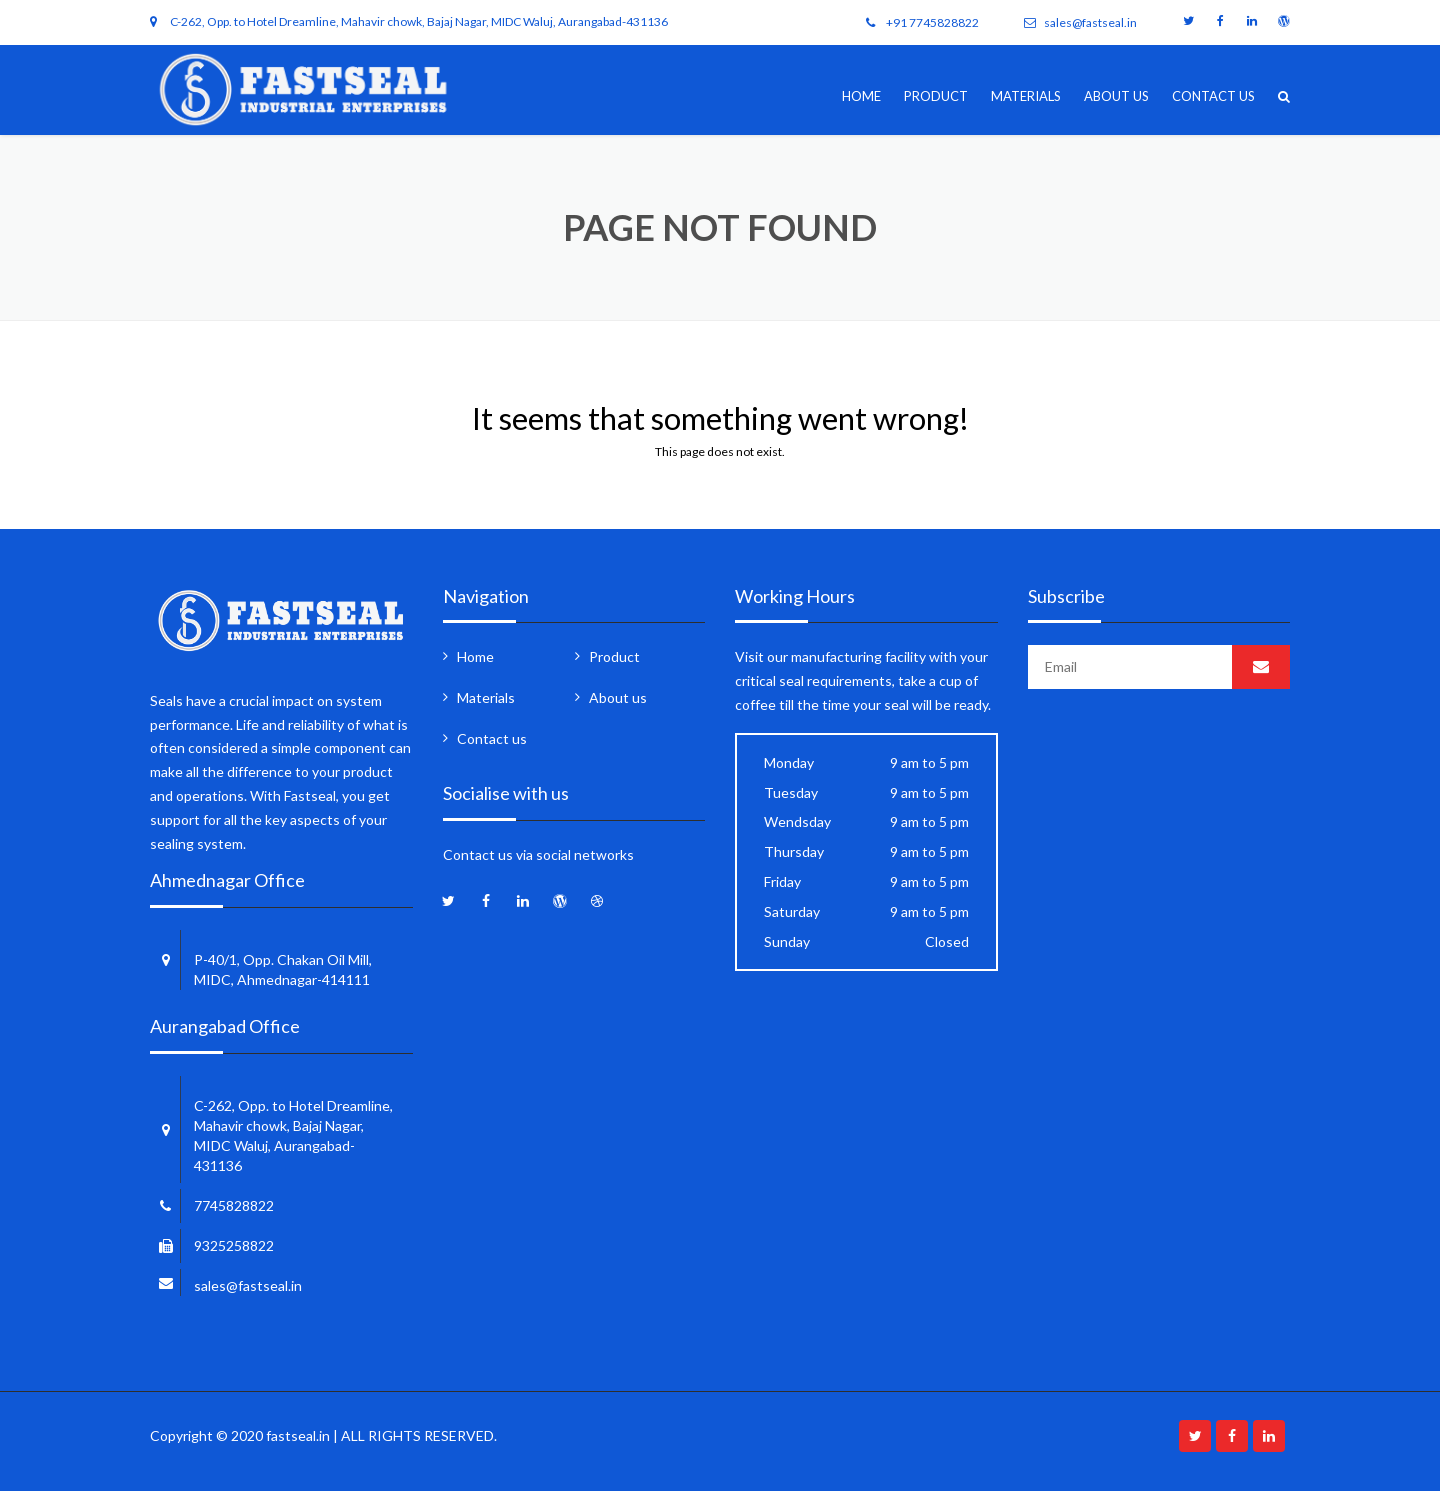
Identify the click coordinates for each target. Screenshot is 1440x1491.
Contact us (1213, 96)
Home (861, 96)
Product (936, 96)
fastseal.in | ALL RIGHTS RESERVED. (381, 1435)
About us (1116, 96)
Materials (1026, 96)
